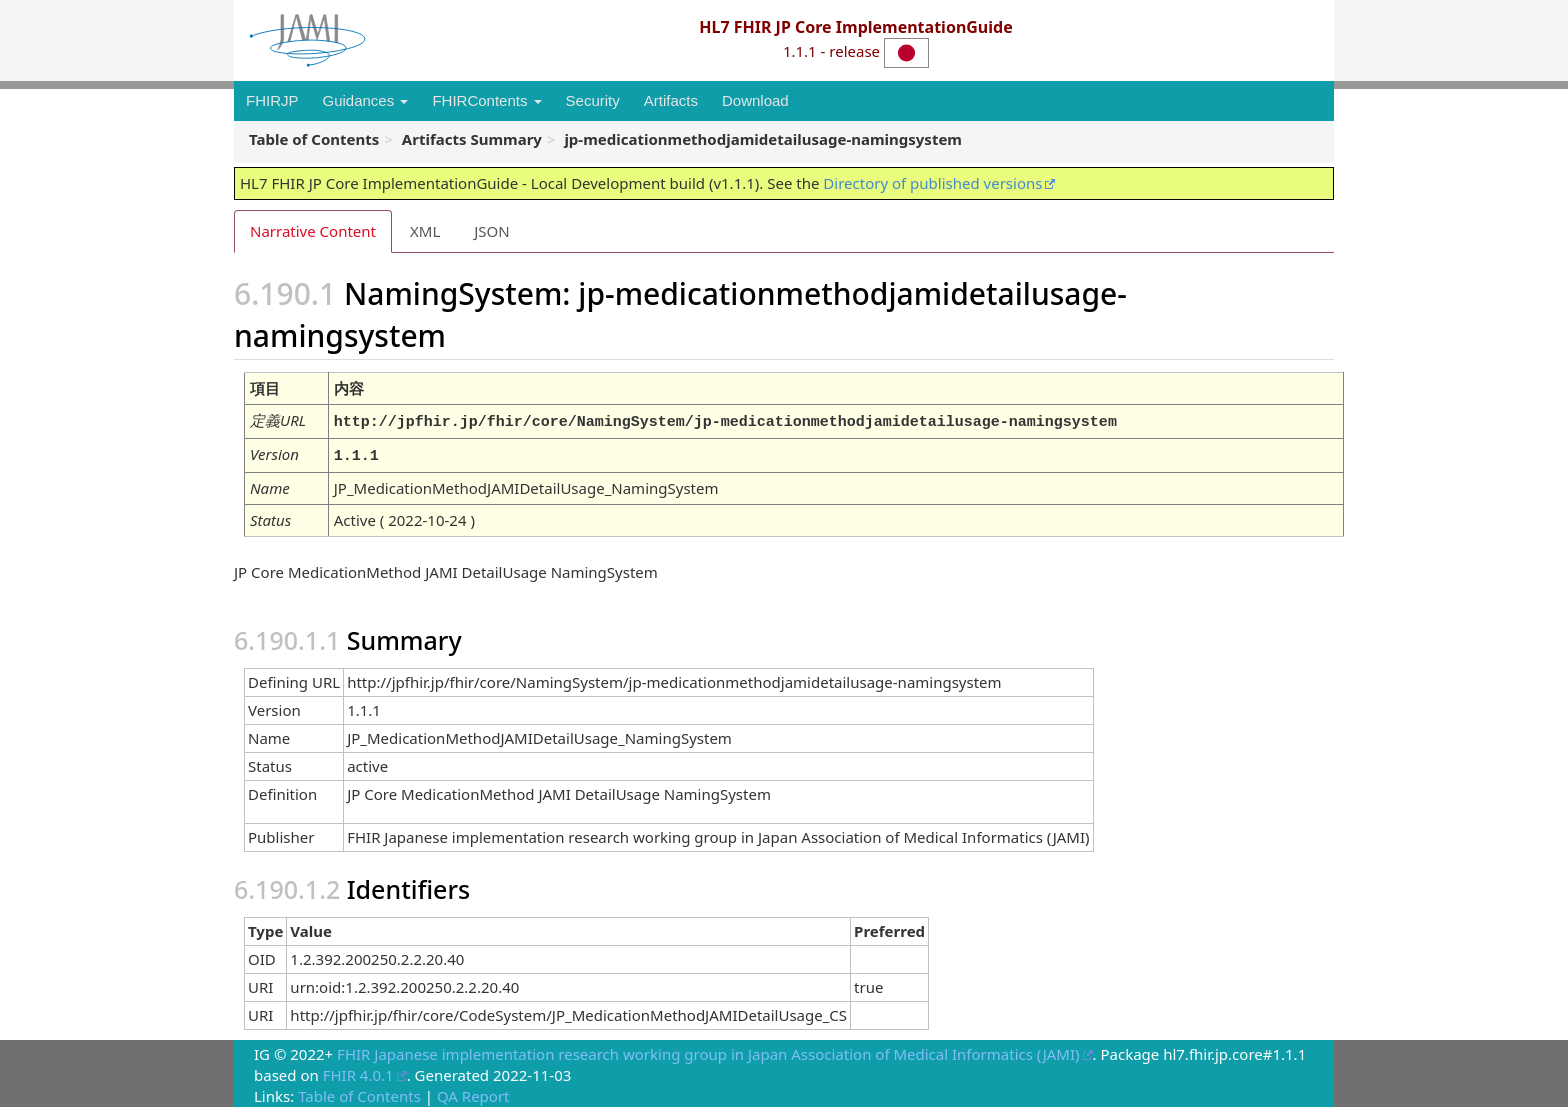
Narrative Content (313, 231)
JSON (491, 231)
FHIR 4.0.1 (358, 1071)
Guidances (366, 100)
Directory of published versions (932, 183)
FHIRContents (486, 100)
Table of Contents (359, 1092)
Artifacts (671, 100)
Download (755, 100)
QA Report (473, 1092)
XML (425, 231)
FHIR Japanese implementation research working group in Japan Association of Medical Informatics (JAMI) (708, 1050)
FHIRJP (272, 100)
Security (593, 100)
